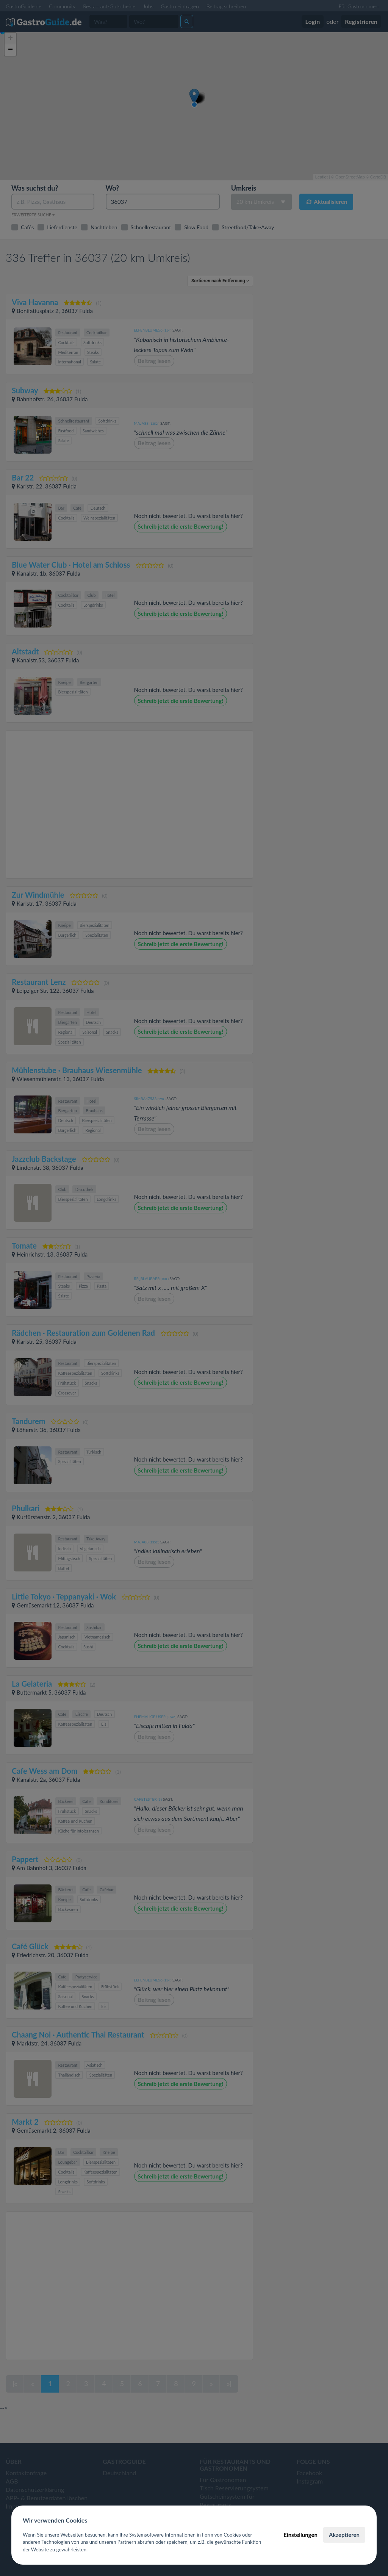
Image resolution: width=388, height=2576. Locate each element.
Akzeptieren (344, 2534)
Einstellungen (300, 2534)
